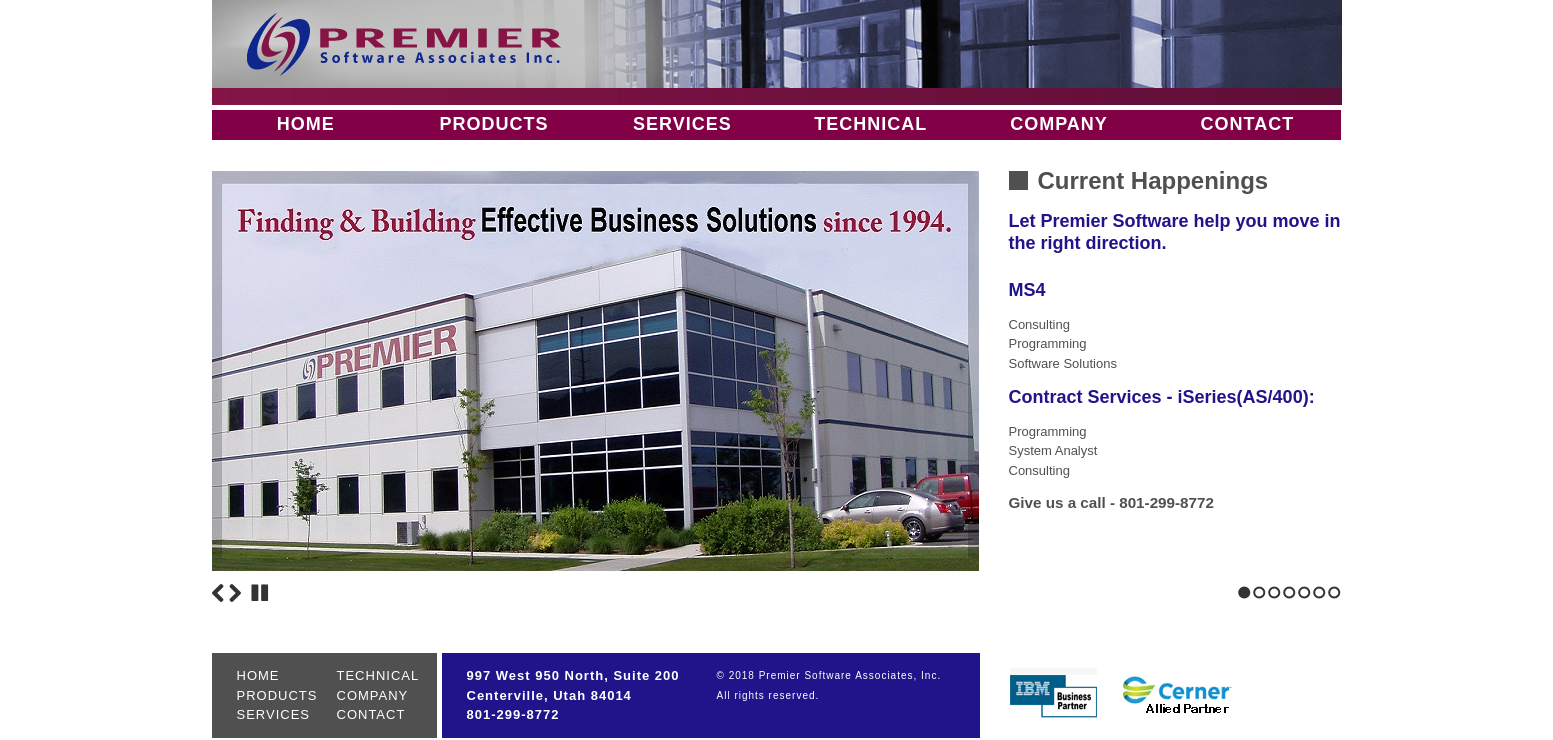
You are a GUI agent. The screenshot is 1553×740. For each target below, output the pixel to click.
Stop (260, 593)
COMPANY (1059, 124)
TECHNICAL (870, 124)
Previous (218, 593)
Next (235, 593)
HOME (306, 124)
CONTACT (1247, 124)
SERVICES (682, 124)
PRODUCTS (493, 124)
